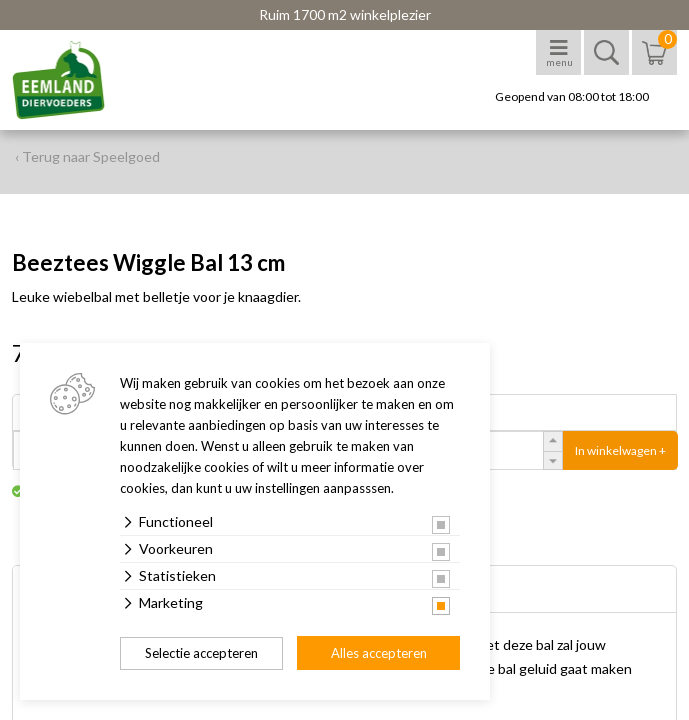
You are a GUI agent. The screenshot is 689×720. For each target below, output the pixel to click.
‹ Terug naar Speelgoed (87, 156)
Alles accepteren (379, 653)
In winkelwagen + (620, 450)
